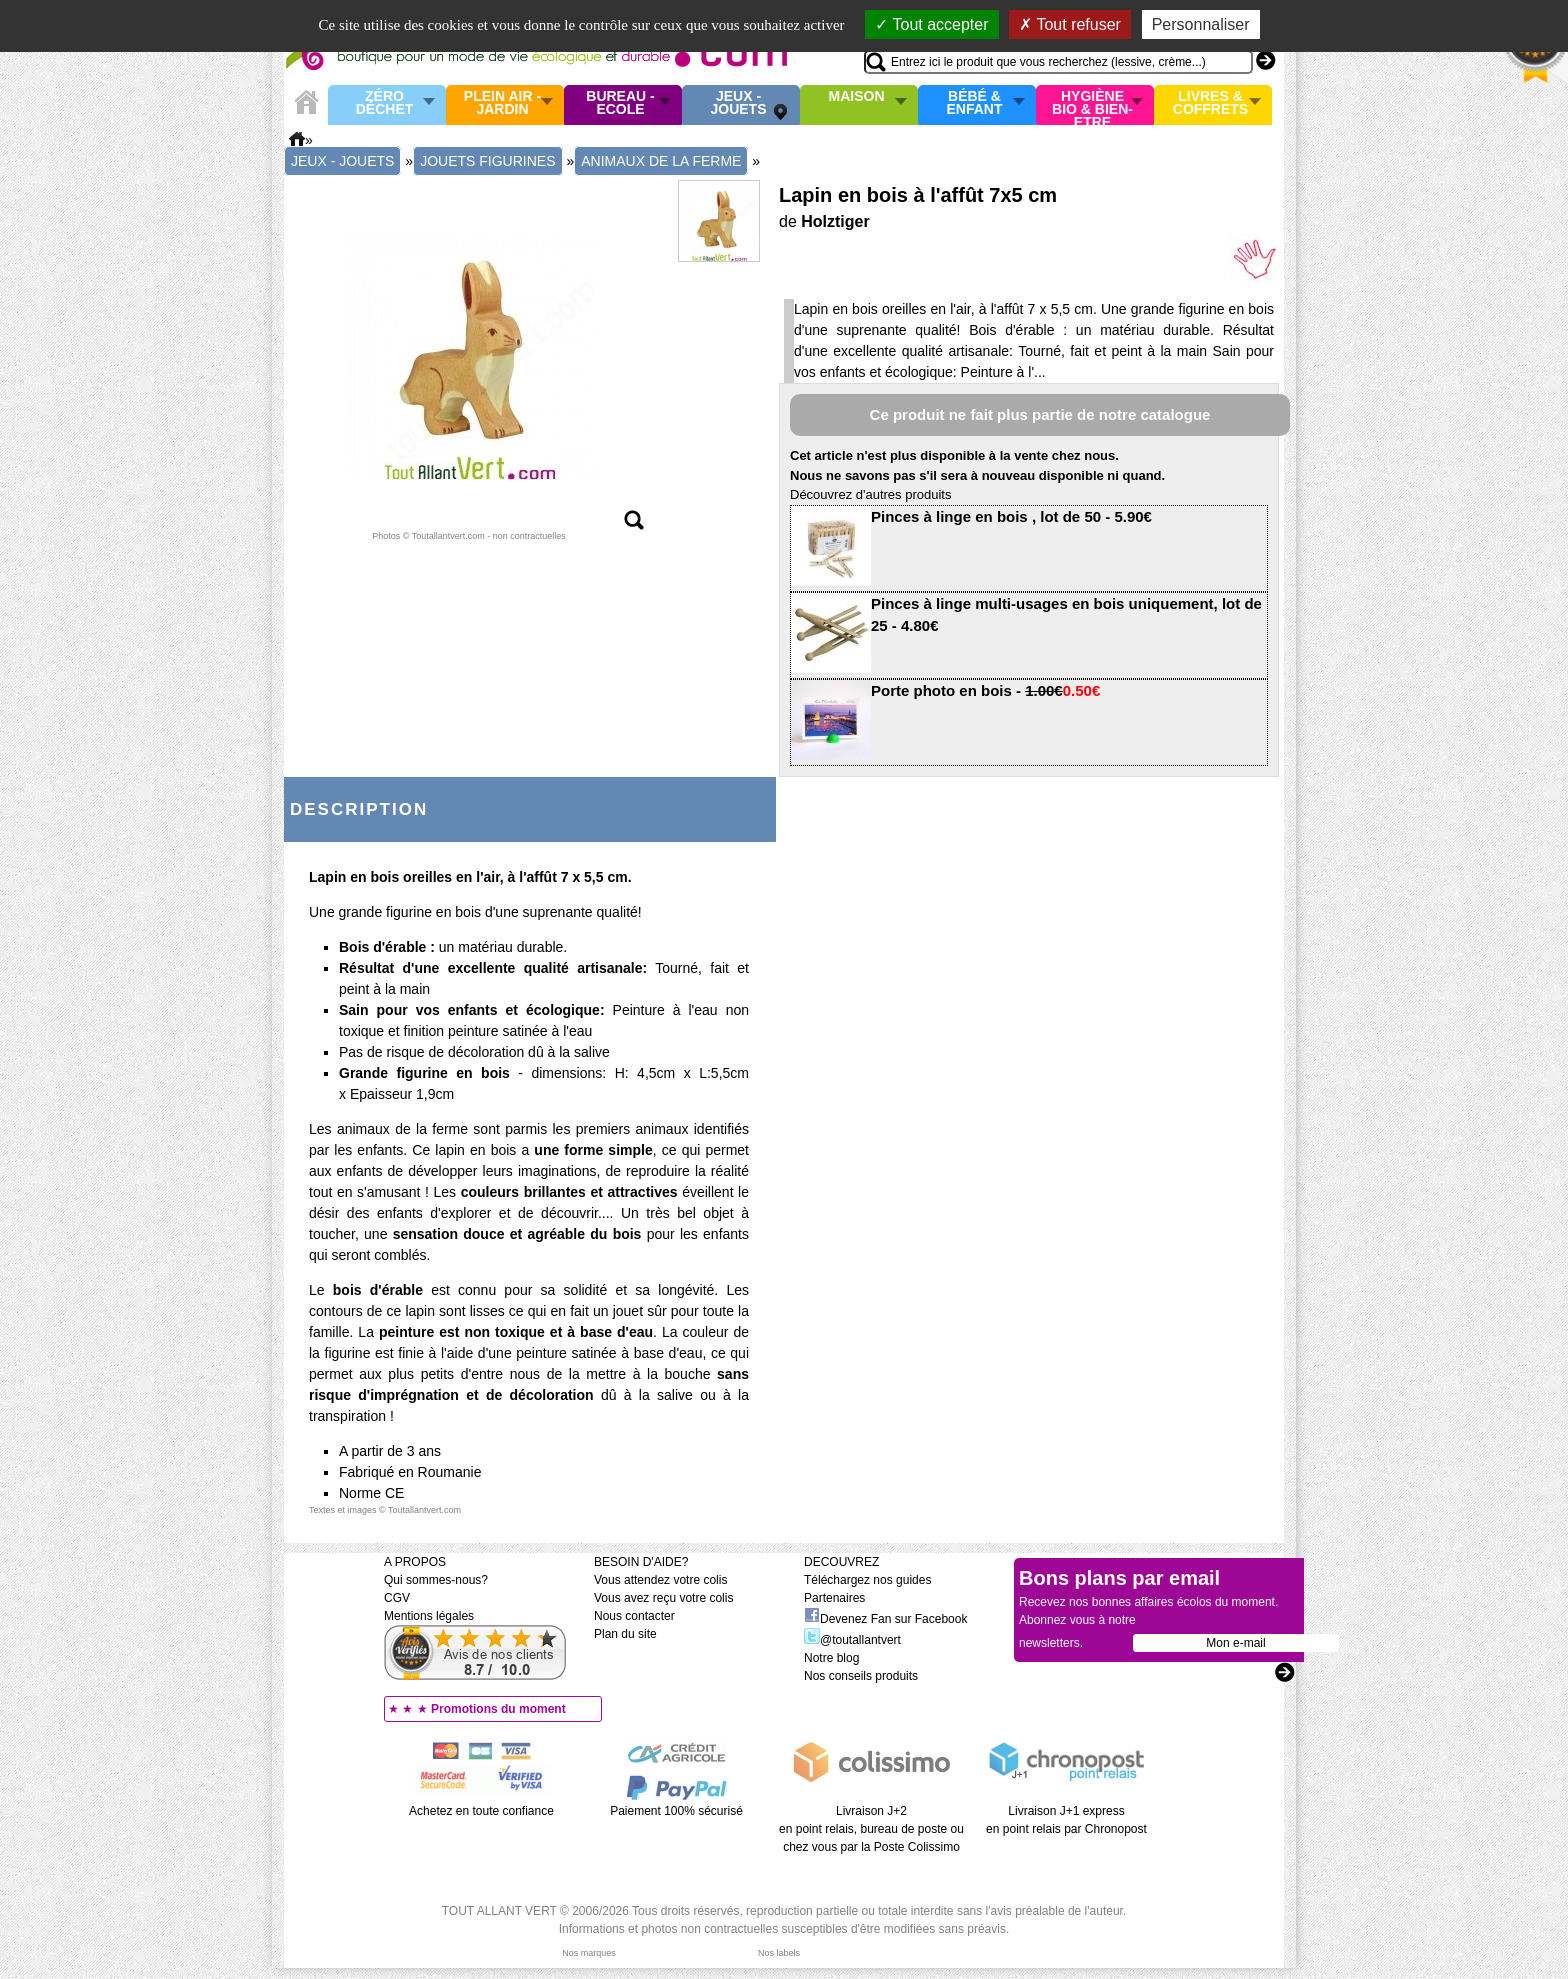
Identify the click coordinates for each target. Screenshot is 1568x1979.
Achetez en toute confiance (481, 1811)
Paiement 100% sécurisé (676, 1811)
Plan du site (625, 1634)
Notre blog (831, 1658)
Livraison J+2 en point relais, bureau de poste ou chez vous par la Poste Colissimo (871, 1829)
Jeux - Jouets (738, 103)
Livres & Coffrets (1210, 103)
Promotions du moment (498, 1709)
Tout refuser (1070, 24)
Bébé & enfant (975, 103)
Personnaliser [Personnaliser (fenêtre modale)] (1201, 24)
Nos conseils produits (861, 1676)
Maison (857, 97)
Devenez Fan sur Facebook (885, 1619)
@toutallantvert (852, 1640)
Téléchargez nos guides (867, 1580)
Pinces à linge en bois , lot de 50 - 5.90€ (1011, 516)
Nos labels (779, 1953)
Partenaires (834, 1598)
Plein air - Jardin (502, 103)
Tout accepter (931, 24)
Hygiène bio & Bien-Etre (1092, 105)
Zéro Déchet (385, 103)
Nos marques (589, 1953)
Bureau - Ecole (620, 103)
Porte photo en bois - (985, 690)
